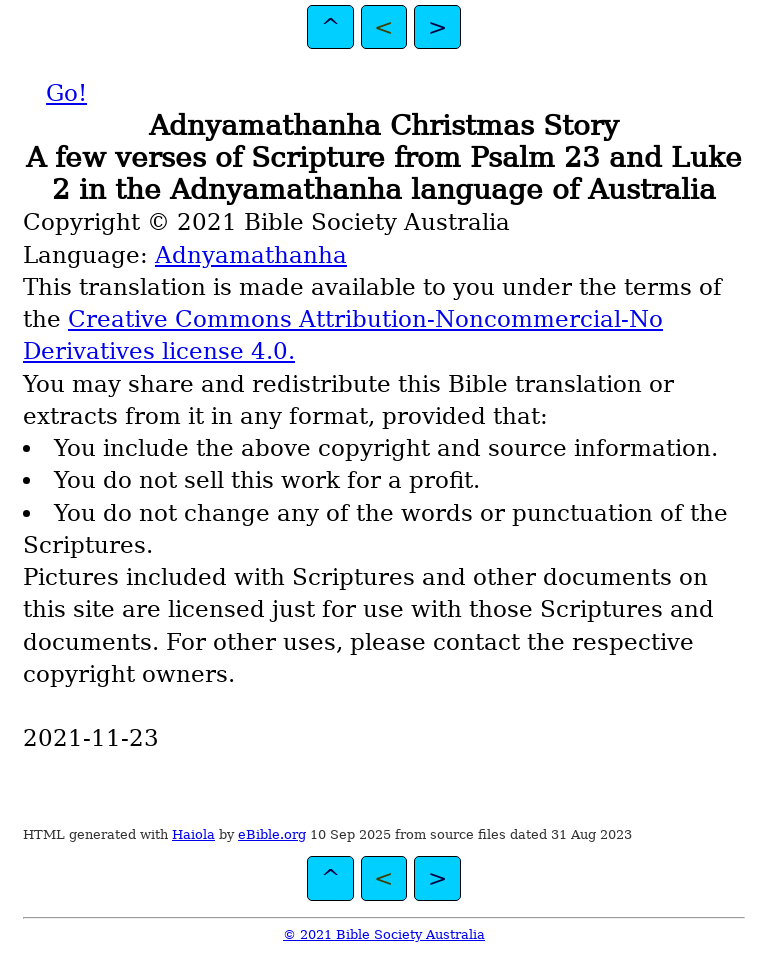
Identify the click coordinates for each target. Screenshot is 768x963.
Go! (66, 93)
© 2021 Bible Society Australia (384, 934)
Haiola (193, 834)
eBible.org (272, 834)
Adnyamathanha (251, 255)
